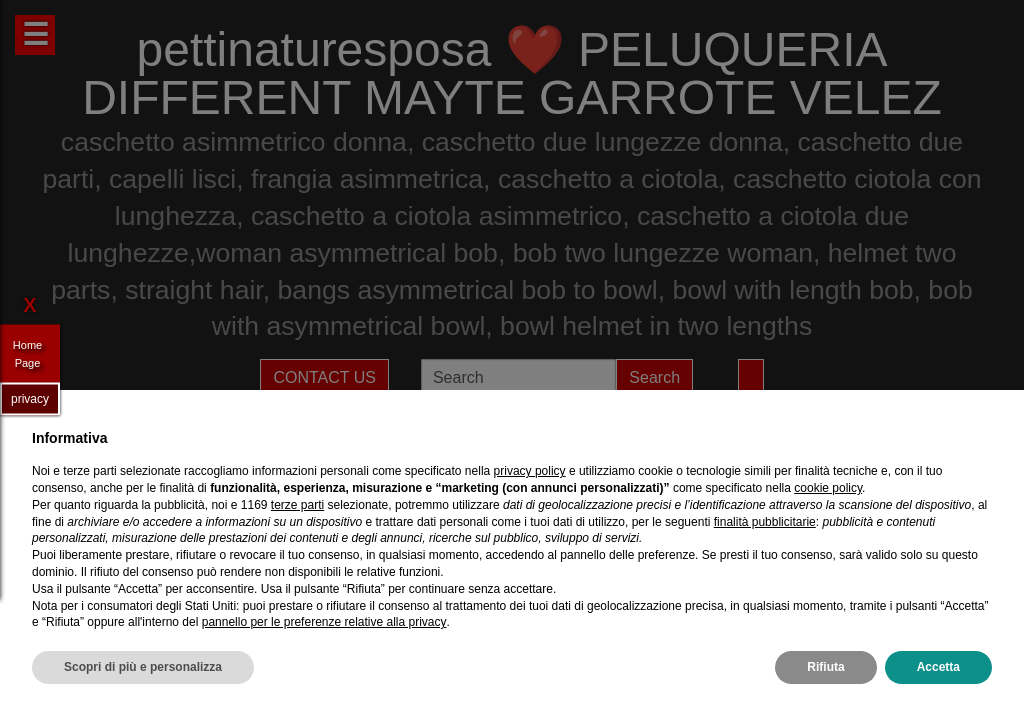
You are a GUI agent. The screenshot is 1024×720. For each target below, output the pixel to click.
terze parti (297, 505)
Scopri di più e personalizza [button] (143, 667)
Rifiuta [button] (825, 667)
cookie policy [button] (828, 488)
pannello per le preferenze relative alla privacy (324, 622)
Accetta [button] (938, 667)
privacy (30, 398)
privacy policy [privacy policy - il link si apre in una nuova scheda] (530, 471)
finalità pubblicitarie (765, 522)
